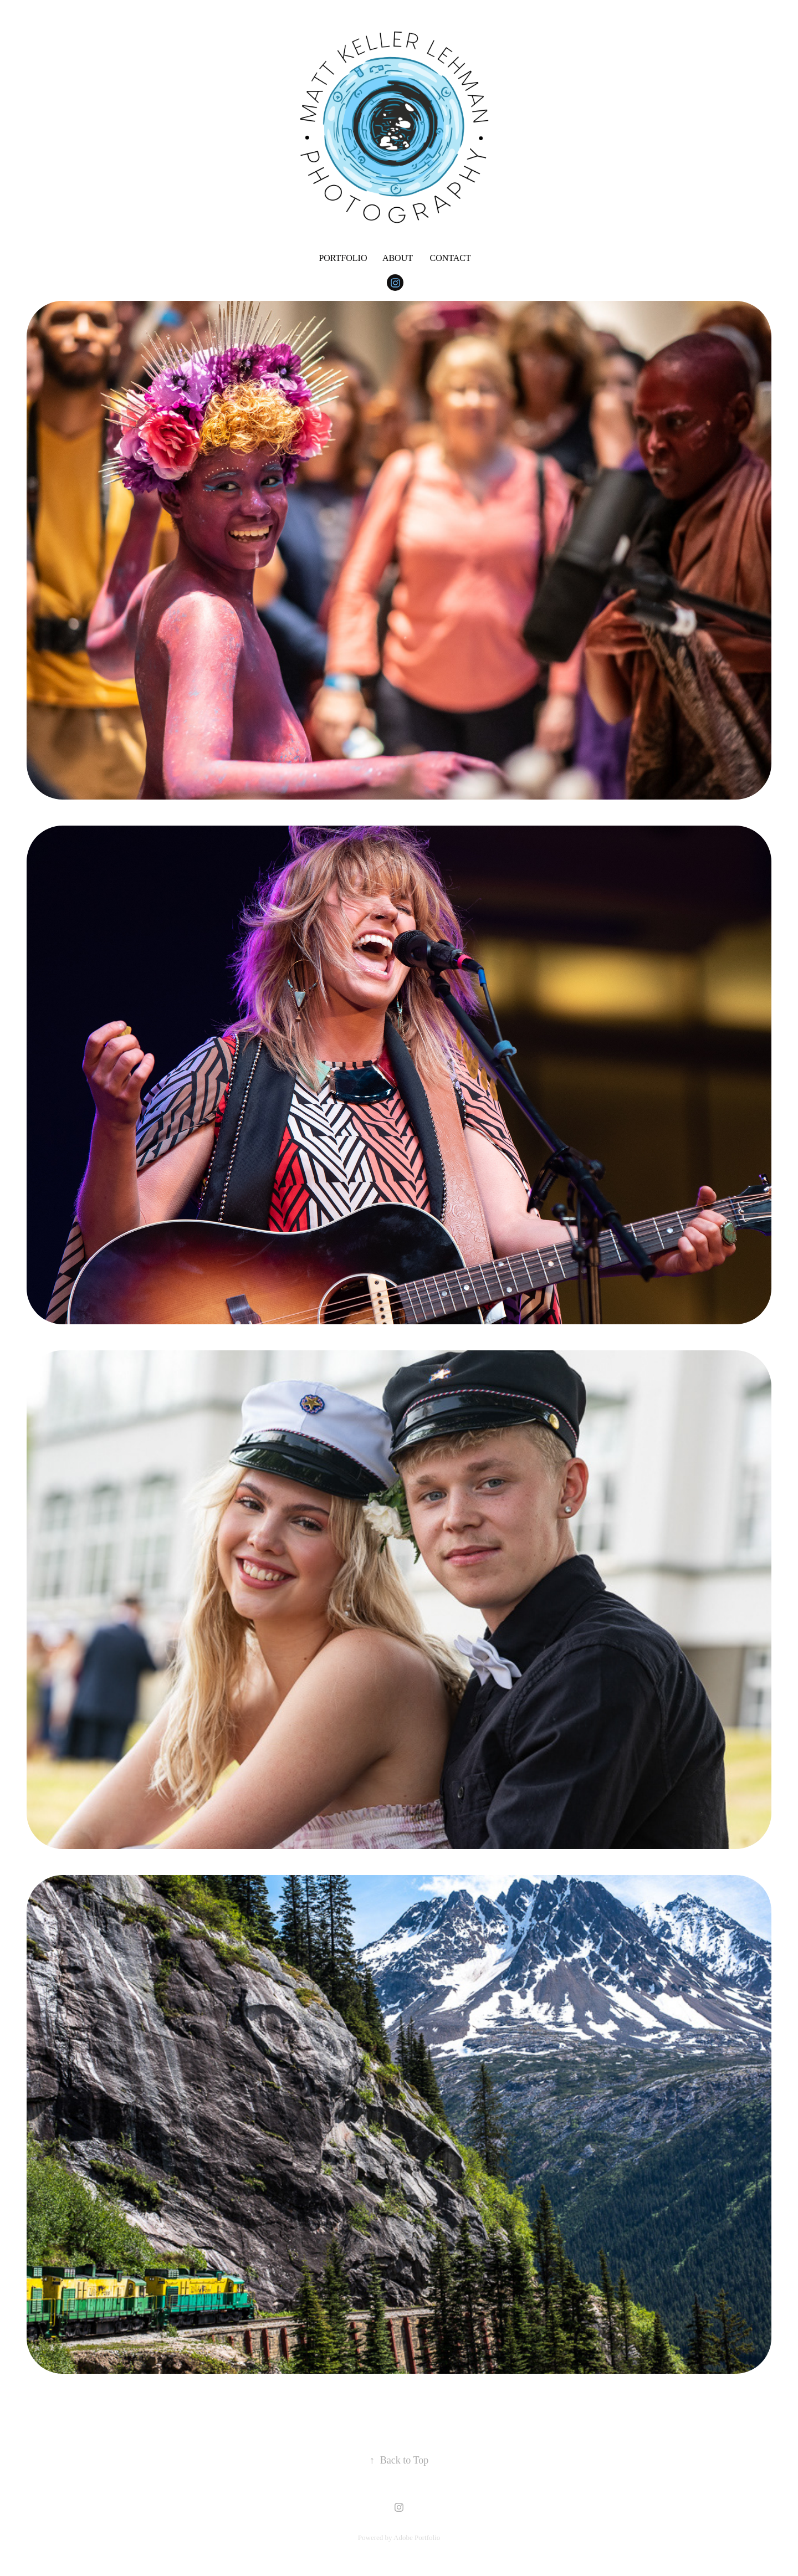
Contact (449, 258)
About (397, 258)
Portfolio (343, 258)
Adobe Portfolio (416, 2537)
